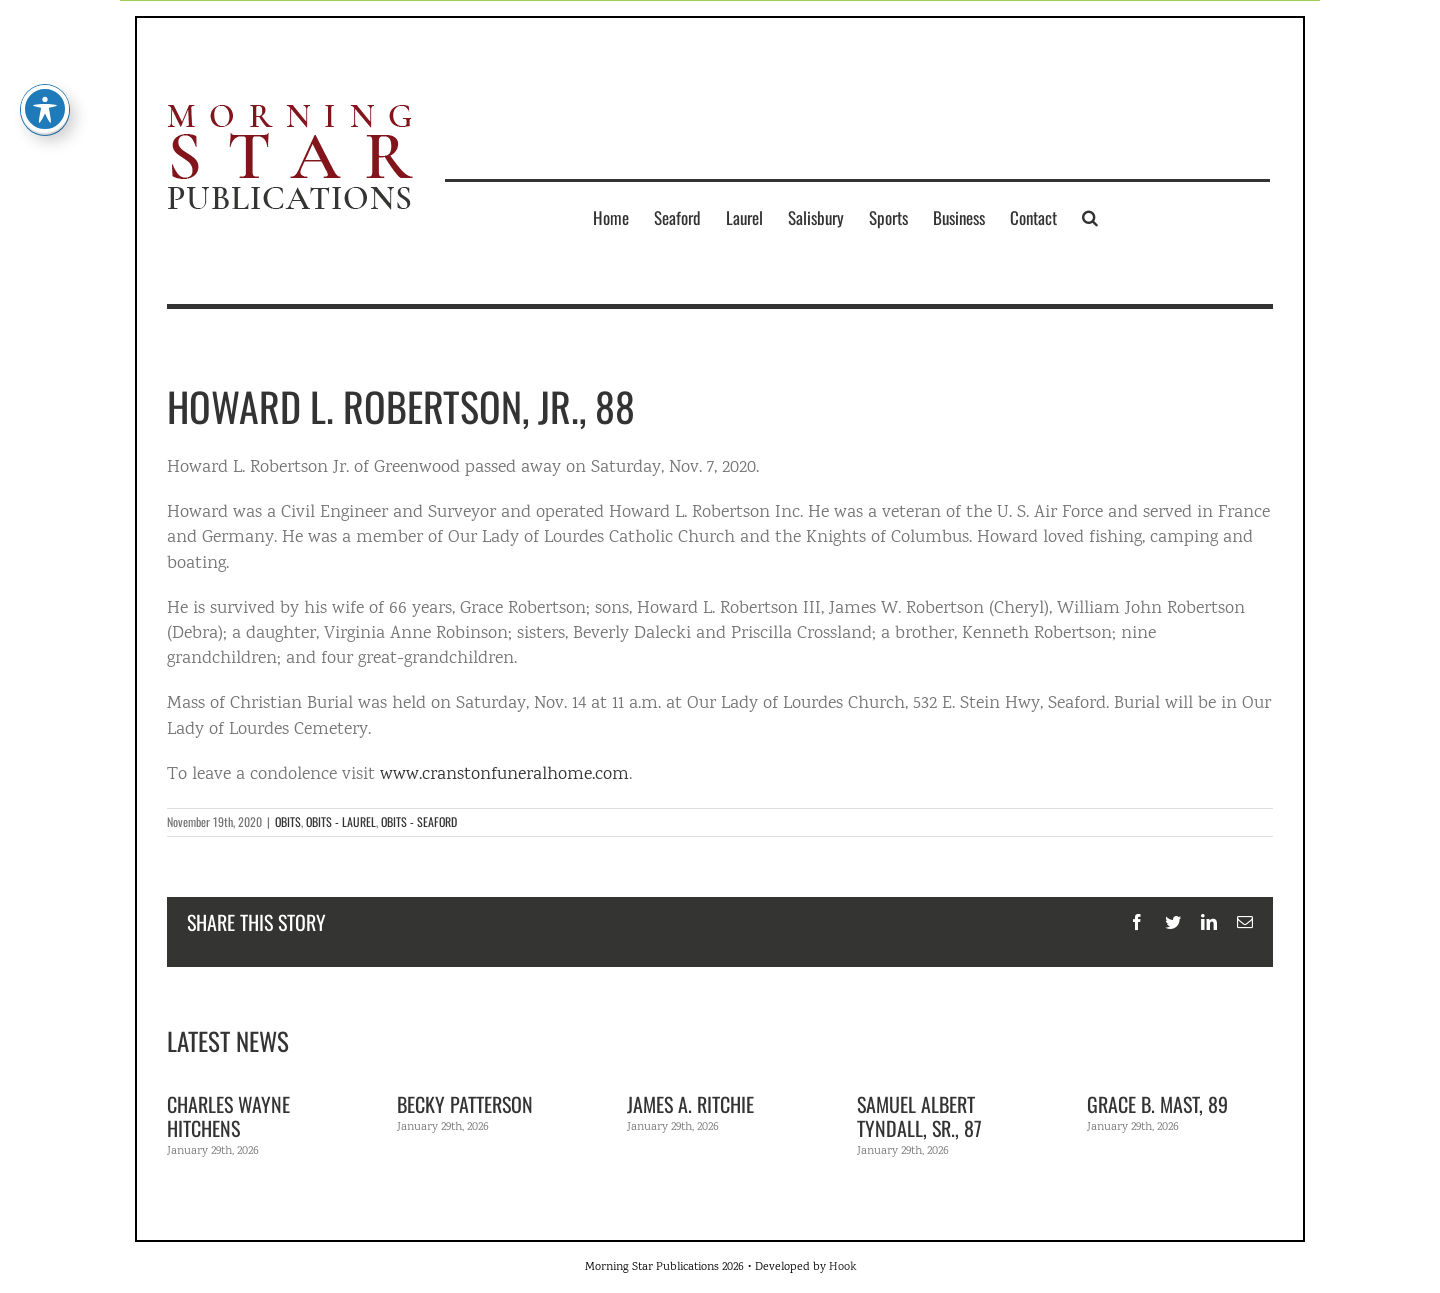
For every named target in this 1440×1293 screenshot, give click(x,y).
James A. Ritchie (690, 1104)
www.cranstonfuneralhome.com (504, 775)
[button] (1090, 217)
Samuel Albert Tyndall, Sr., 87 (919, 1116)
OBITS (288, 821)
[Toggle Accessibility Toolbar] (45, 74)
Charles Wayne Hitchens (228, 1116)
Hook (842, 1267)
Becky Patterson (465, 1104)
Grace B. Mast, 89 (1157, 1104)
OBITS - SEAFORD (419, 821)
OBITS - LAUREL (341, 821)
